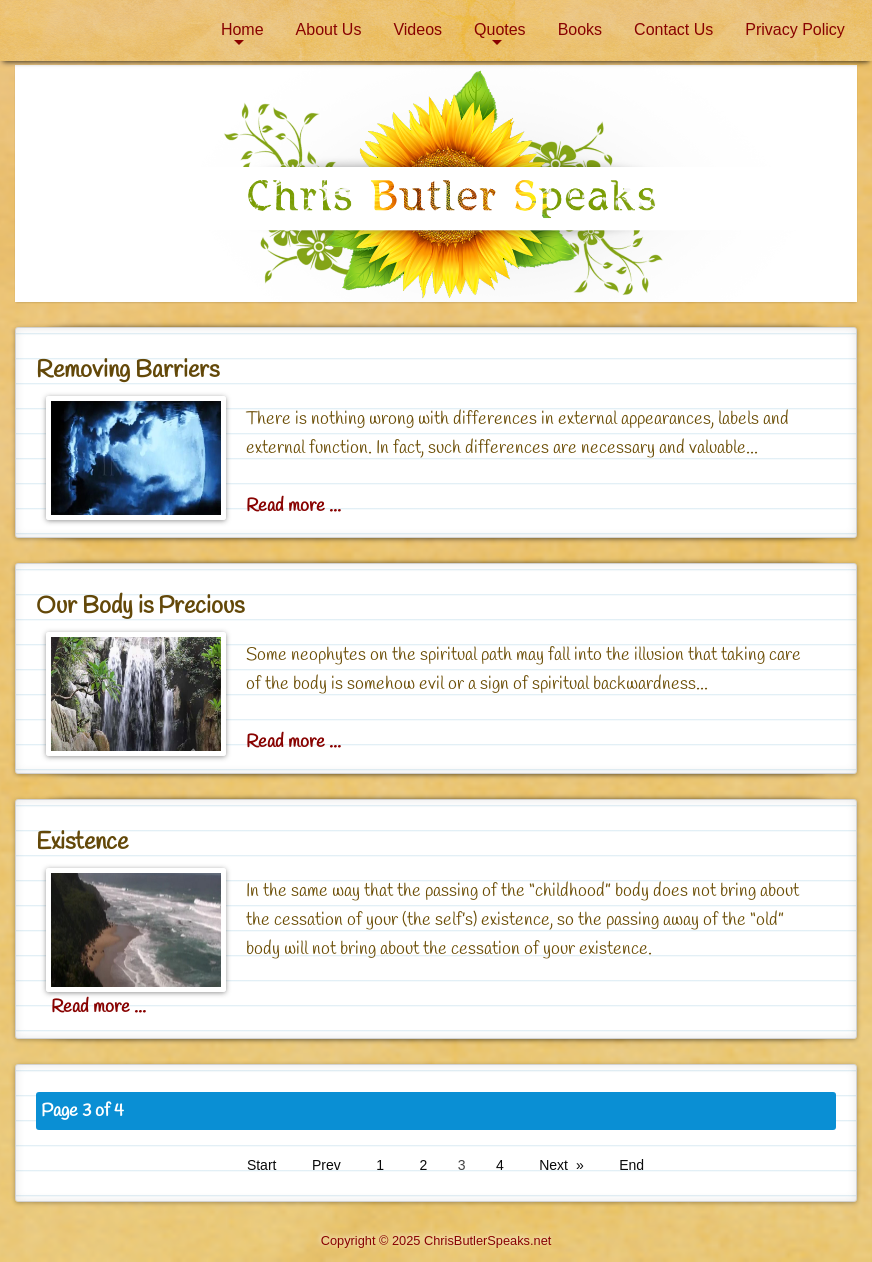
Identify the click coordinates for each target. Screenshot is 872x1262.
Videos (417, 29)
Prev (326, 1165)
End (631, 1165)
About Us (329, 29)
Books (580, 29)
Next (553, 1165)
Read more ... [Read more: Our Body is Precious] (293, 742)
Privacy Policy (795, 29)
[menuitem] (242, 30)
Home (242, 29)
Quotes (500, 29)
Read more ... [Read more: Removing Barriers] (293, 506)
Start (262, 1165)
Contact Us (673, 29)
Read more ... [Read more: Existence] (98, 1007)
